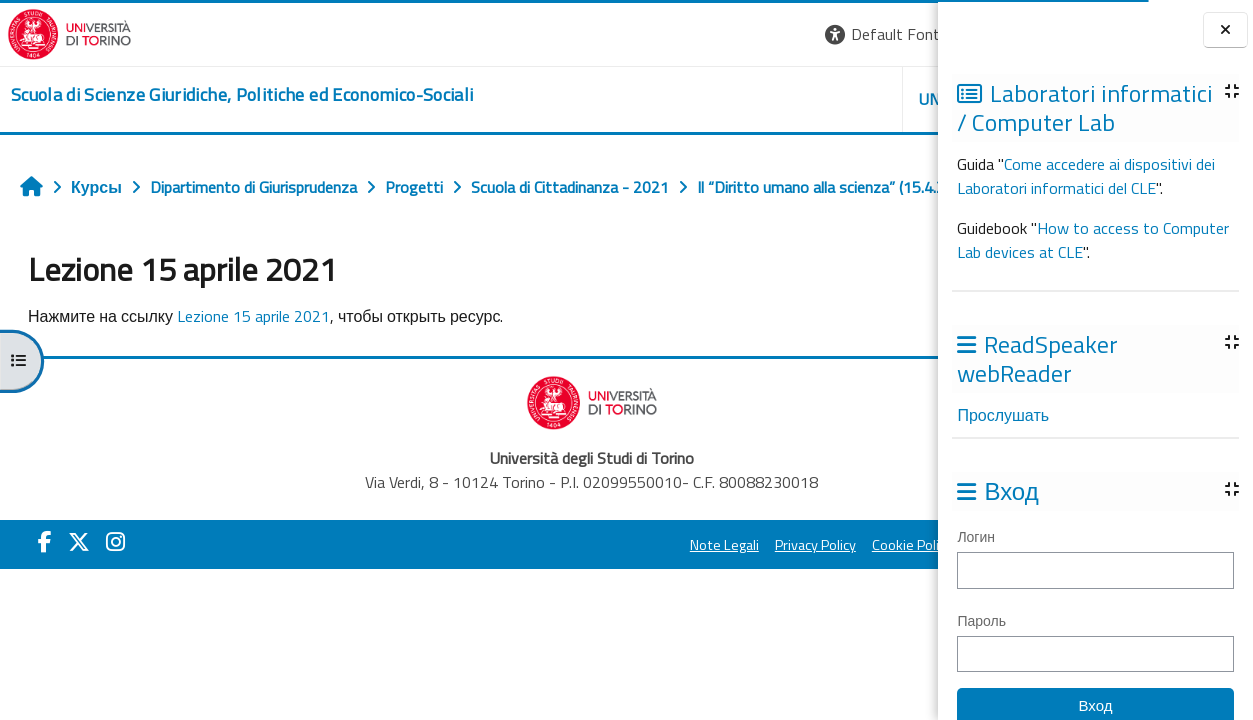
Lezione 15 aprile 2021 (425, 231)
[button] (652, 34)
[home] (235, 95)
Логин (976, 536)
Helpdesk (817, 99)
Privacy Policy (576, 589)
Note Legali (485, 589)
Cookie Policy (673, 589)
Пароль (981, 620)
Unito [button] (704, 99)
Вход (904, 34)
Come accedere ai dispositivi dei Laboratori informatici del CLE (1086, 176)
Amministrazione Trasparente (822, 589)
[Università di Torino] (62, 32)
